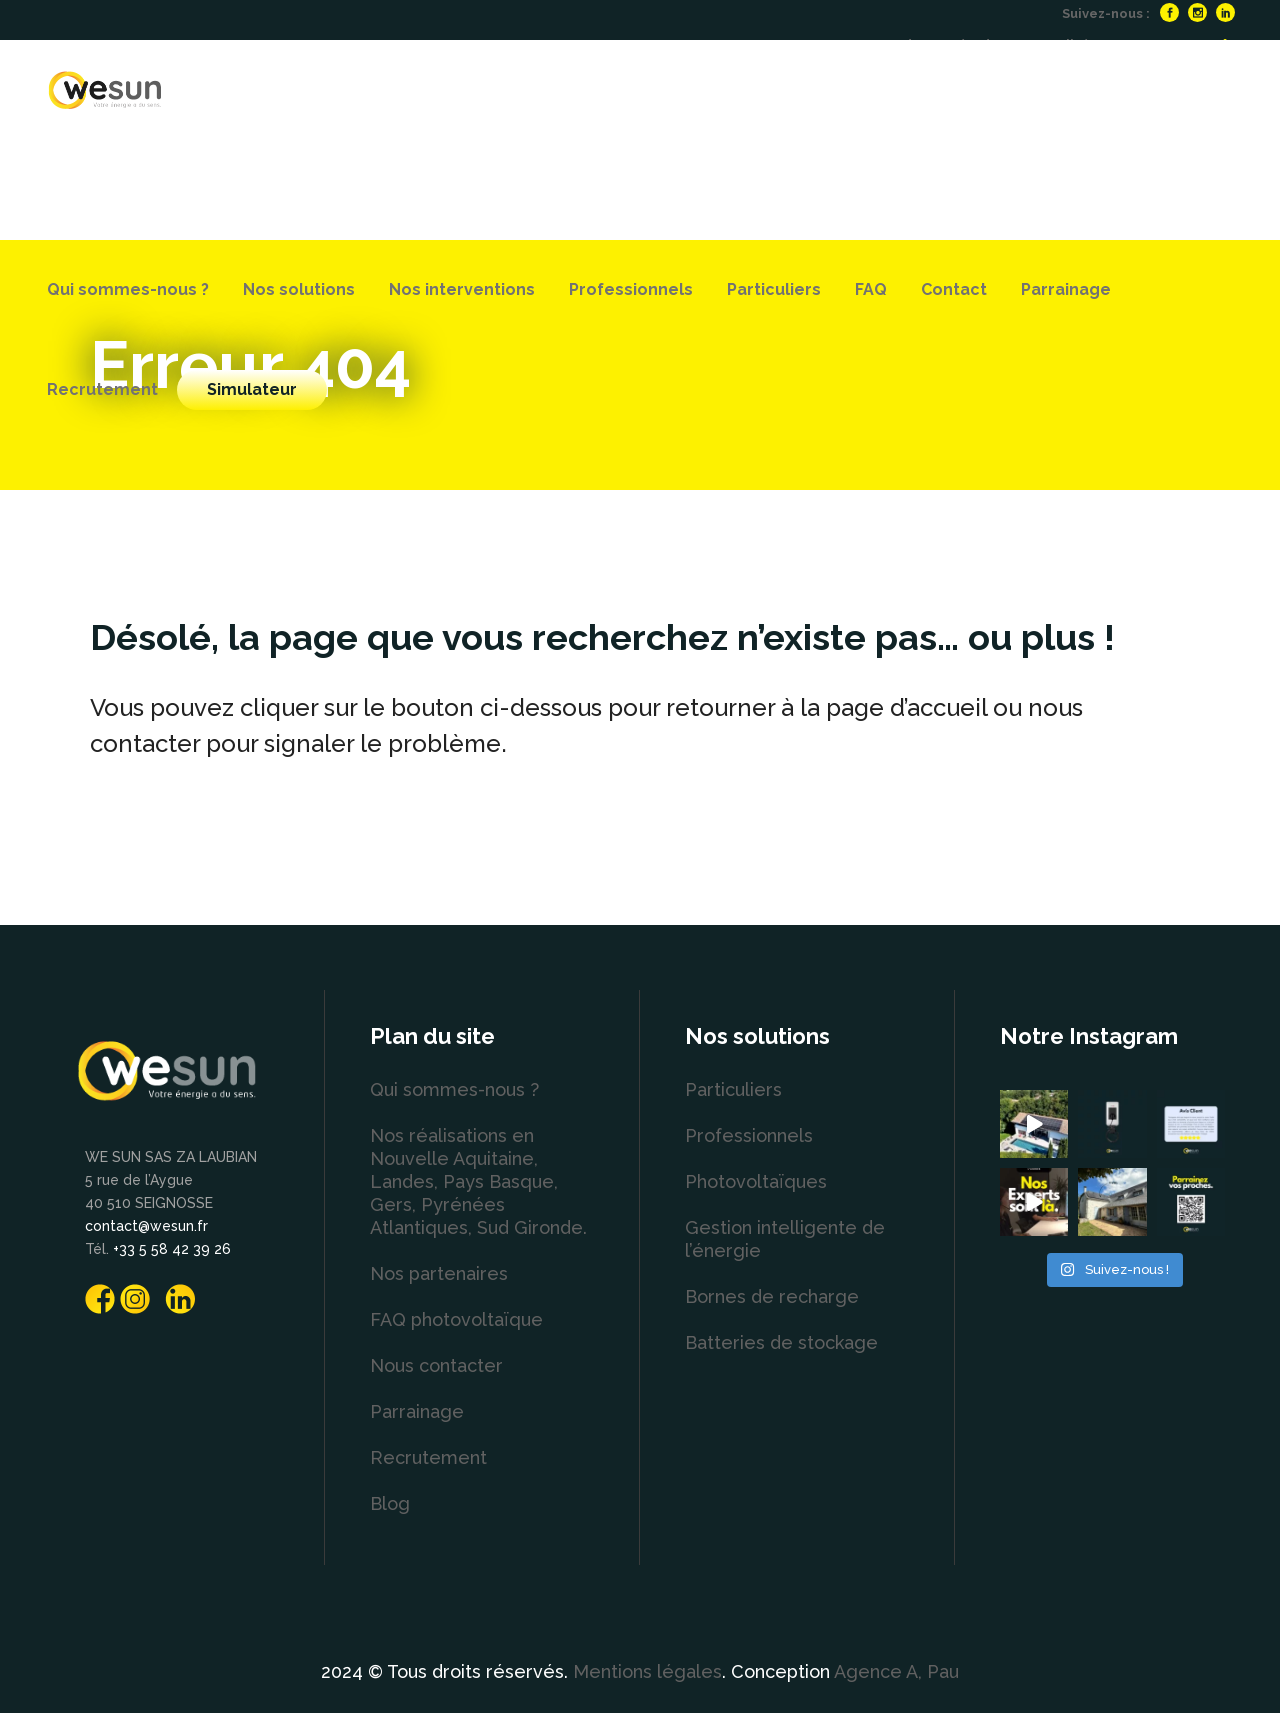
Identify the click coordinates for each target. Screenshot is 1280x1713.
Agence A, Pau (896, 1671)
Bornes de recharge (772, 1296)
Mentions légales (647, 1671)
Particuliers (733, 1089)
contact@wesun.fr (146, 1226)
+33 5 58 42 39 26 (172, 1249)
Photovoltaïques (756, 1181)
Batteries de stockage (781, 1342)
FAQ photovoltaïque (456, 1319)
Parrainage (417, 1411)
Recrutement (428, 1457)
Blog (390, 1503)
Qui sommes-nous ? (454, 1089)
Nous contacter (436, 1365)
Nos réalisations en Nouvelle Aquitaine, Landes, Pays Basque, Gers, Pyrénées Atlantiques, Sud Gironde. (478, 1181)
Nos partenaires (439, 1273)
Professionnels (749, 1135)
